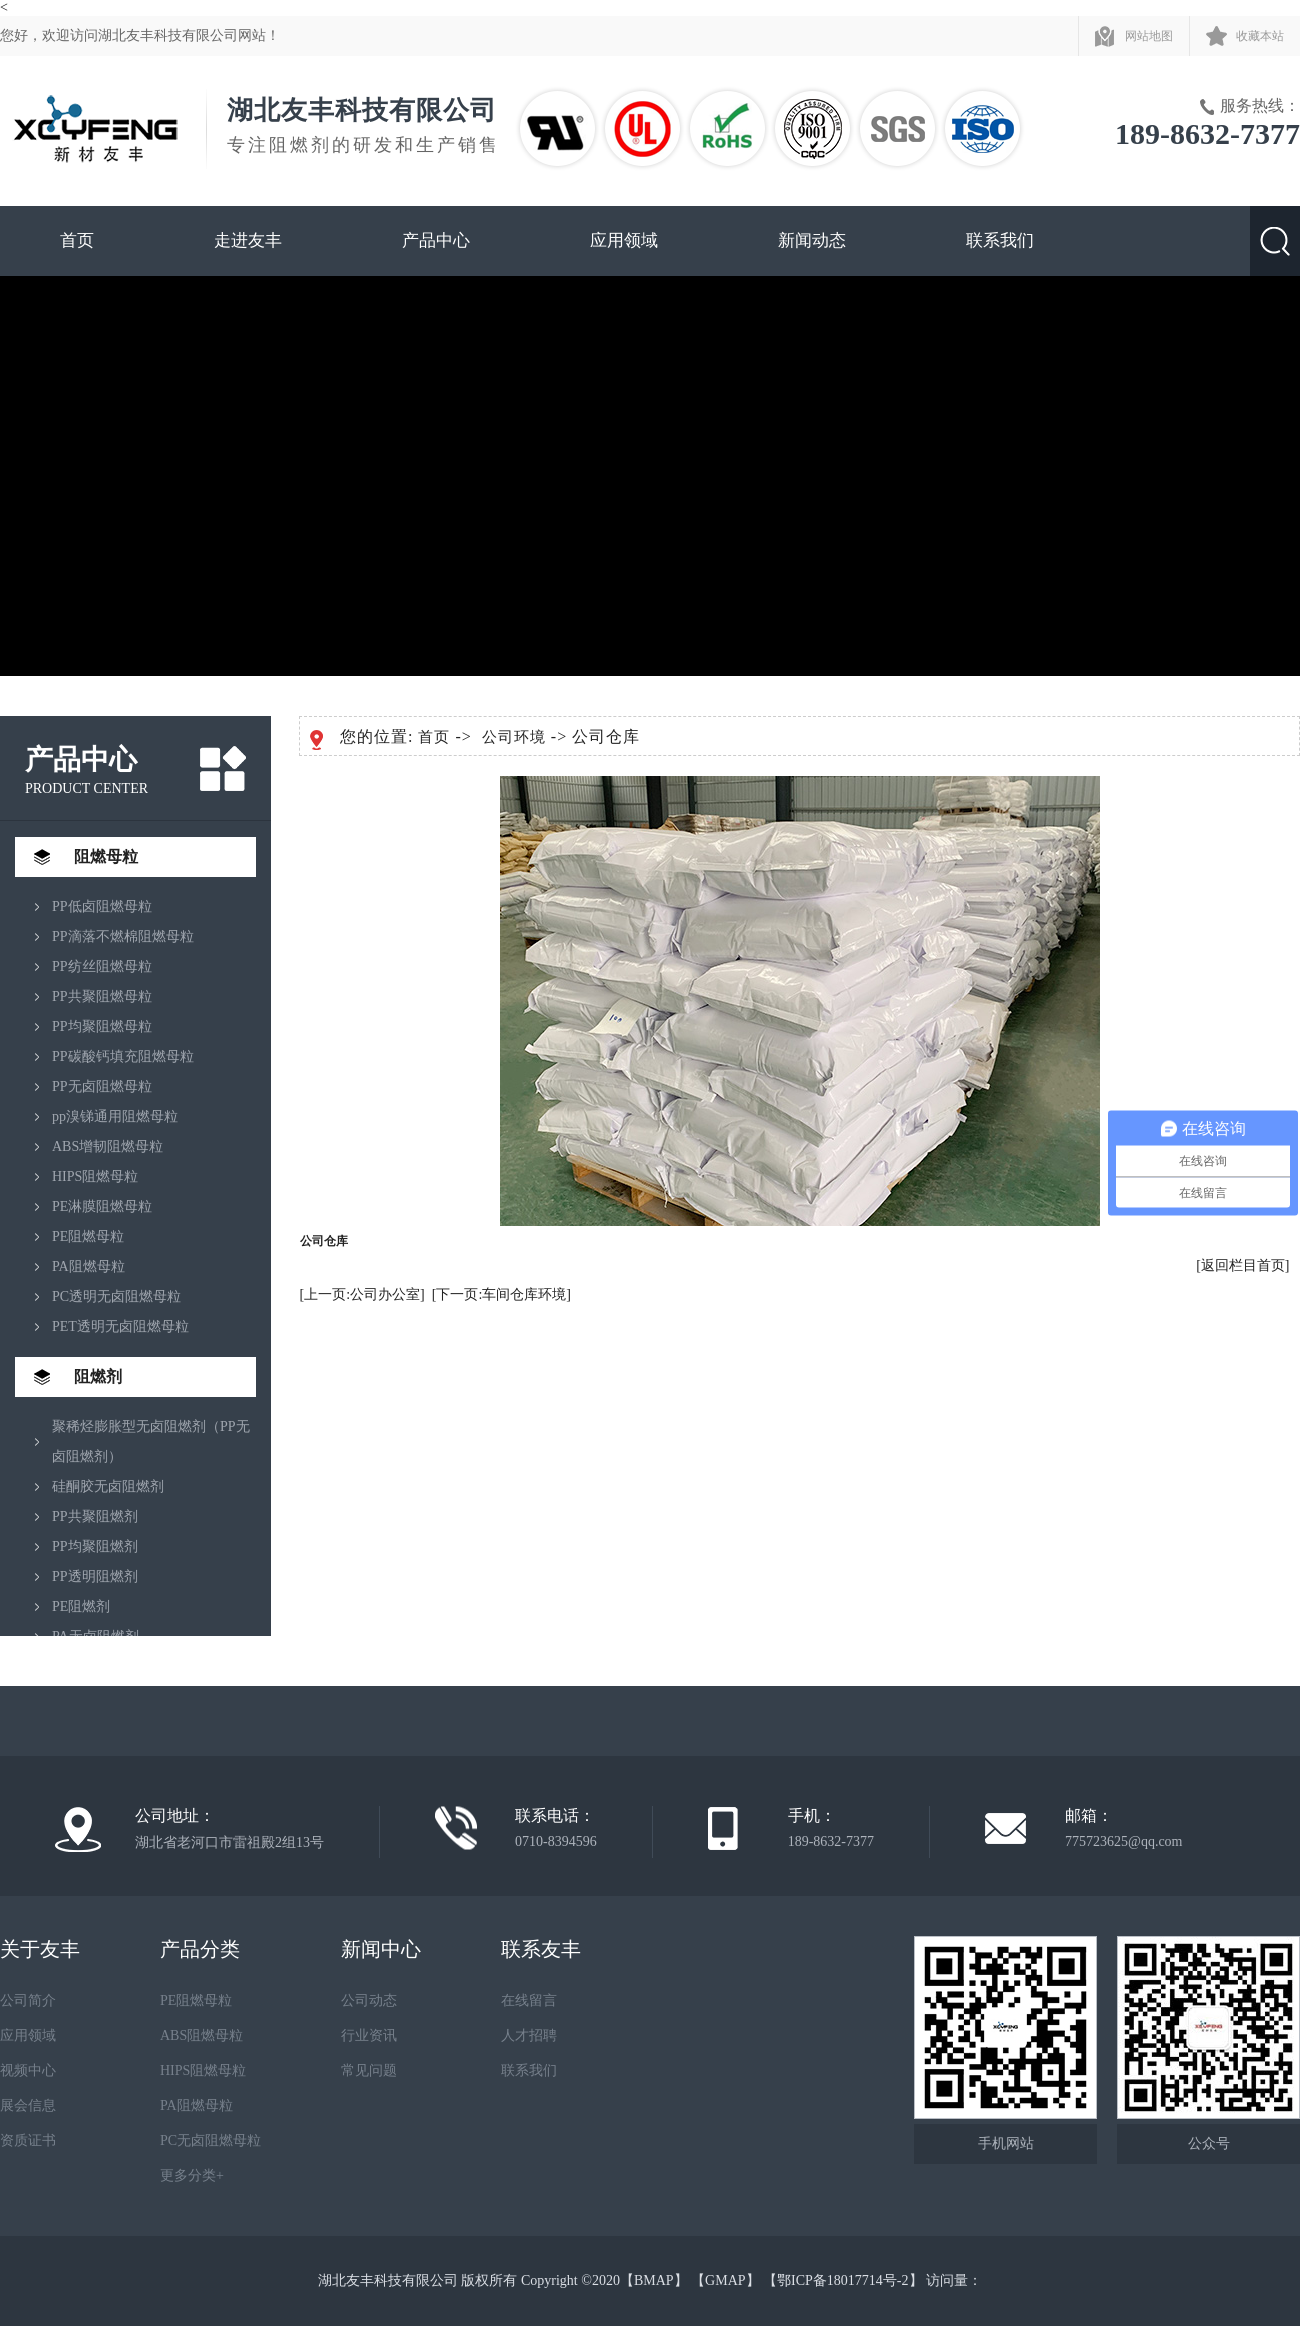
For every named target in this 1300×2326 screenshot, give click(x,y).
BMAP (654, 2280)
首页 (77, 240)
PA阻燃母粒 (88, 1266)
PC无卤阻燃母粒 (210, 2140)
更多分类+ (192, 2175)
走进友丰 (248, 240)
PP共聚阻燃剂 (95, 1516)
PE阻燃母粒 (88, 1236)
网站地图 (1149, 36)
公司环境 (514, 737)
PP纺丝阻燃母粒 (102, 966)
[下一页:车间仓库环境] (501, 1294)
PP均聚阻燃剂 (95, 1546)
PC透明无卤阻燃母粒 (116, 1296)
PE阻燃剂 (81, 1606)
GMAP (725, 2280)
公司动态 (369, 2000)
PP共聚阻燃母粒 (102, 996)
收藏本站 (1260, 36)
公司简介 (28, 2000)
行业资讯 (369, 2035)
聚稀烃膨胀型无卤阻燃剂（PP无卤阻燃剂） (151, 1441)
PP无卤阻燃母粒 (102, 1086)
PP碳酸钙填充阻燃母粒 (123, 1056)
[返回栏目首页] (1242, 1265)
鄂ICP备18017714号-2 (842, 2280)
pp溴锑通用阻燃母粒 (115, 1116)
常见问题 (369, 2070)
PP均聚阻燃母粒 (102, 1026)
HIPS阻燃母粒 (95, 1176)
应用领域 (624, 240)
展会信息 (28, 2105)
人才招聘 (529, 2035)
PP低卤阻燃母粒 (102, 906)
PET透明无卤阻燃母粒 (120, 1326)
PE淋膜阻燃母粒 (102, 1206)
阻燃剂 (98, 1376)
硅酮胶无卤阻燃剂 (108, 1486)
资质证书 (28, 2140)
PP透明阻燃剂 (95, 1576)
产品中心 (436, 240)
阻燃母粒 (106, 856)
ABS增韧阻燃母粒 (107, 1146)
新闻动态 (812, 240)
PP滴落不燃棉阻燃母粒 (123, 936)
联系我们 (1000, 240)
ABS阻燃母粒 (201, 2035)
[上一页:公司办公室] (362, 1294)
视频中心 (28, 2070)
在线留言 (529, 2000)
